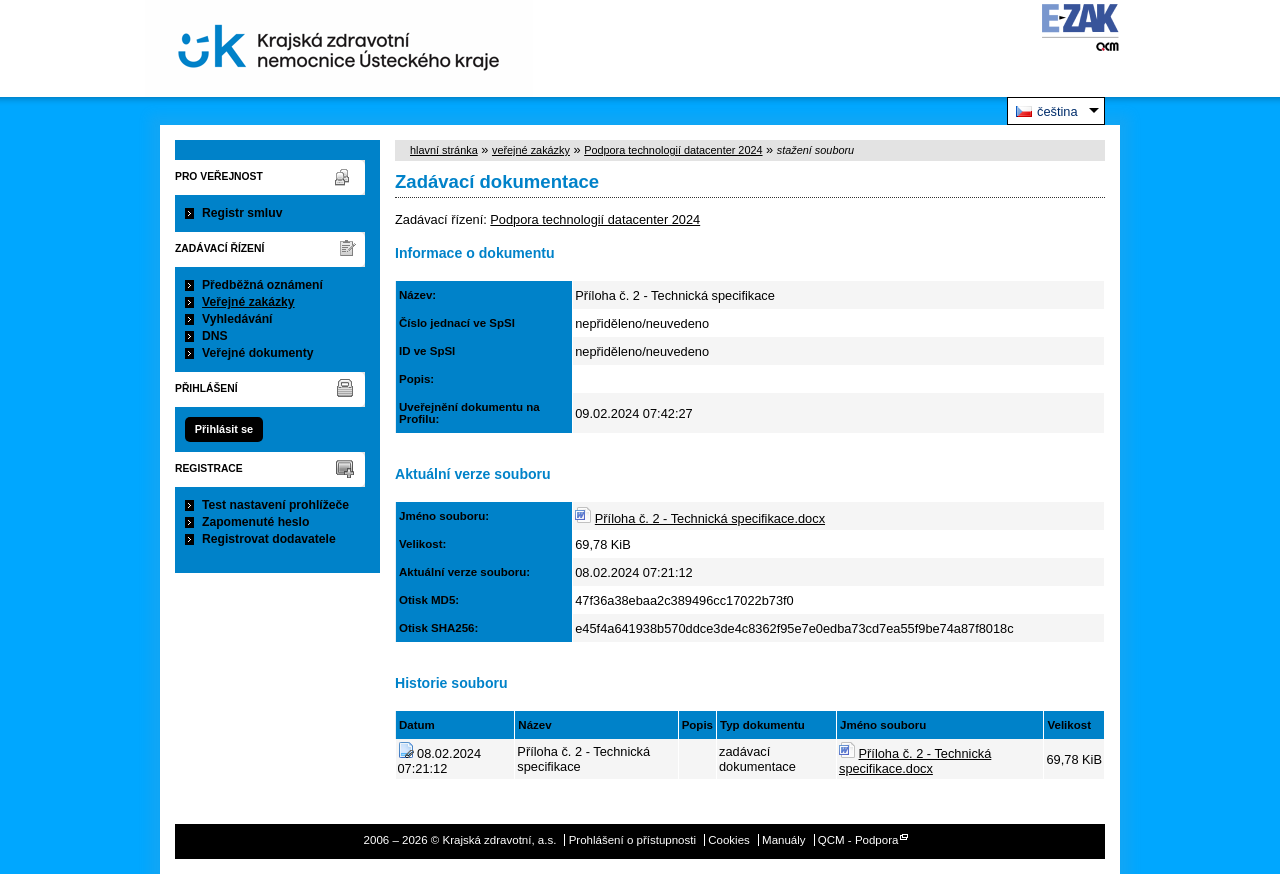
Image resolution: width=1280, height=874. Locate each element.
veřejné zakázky (531, 150)
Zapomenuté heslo (255, 522)
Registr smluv (242, 213)
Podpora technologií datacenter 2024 (673, 150)
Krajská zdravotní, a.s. (339, 48)
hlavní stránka (444, 150)
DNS (215, 336)
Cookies (729, 840)
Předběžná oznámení (262, 285)
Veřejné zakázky (248, 302)
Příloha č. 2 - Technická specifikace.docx (710, 518)
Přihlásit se (224, 429)
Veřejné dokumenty (257, 353)
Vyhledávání (237, 319)
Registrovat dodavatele (269, 539)
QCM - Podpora (858, 840)
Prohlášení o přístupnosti (632, 840)
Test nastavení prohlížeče (275, 505)
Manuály (784, 840)
